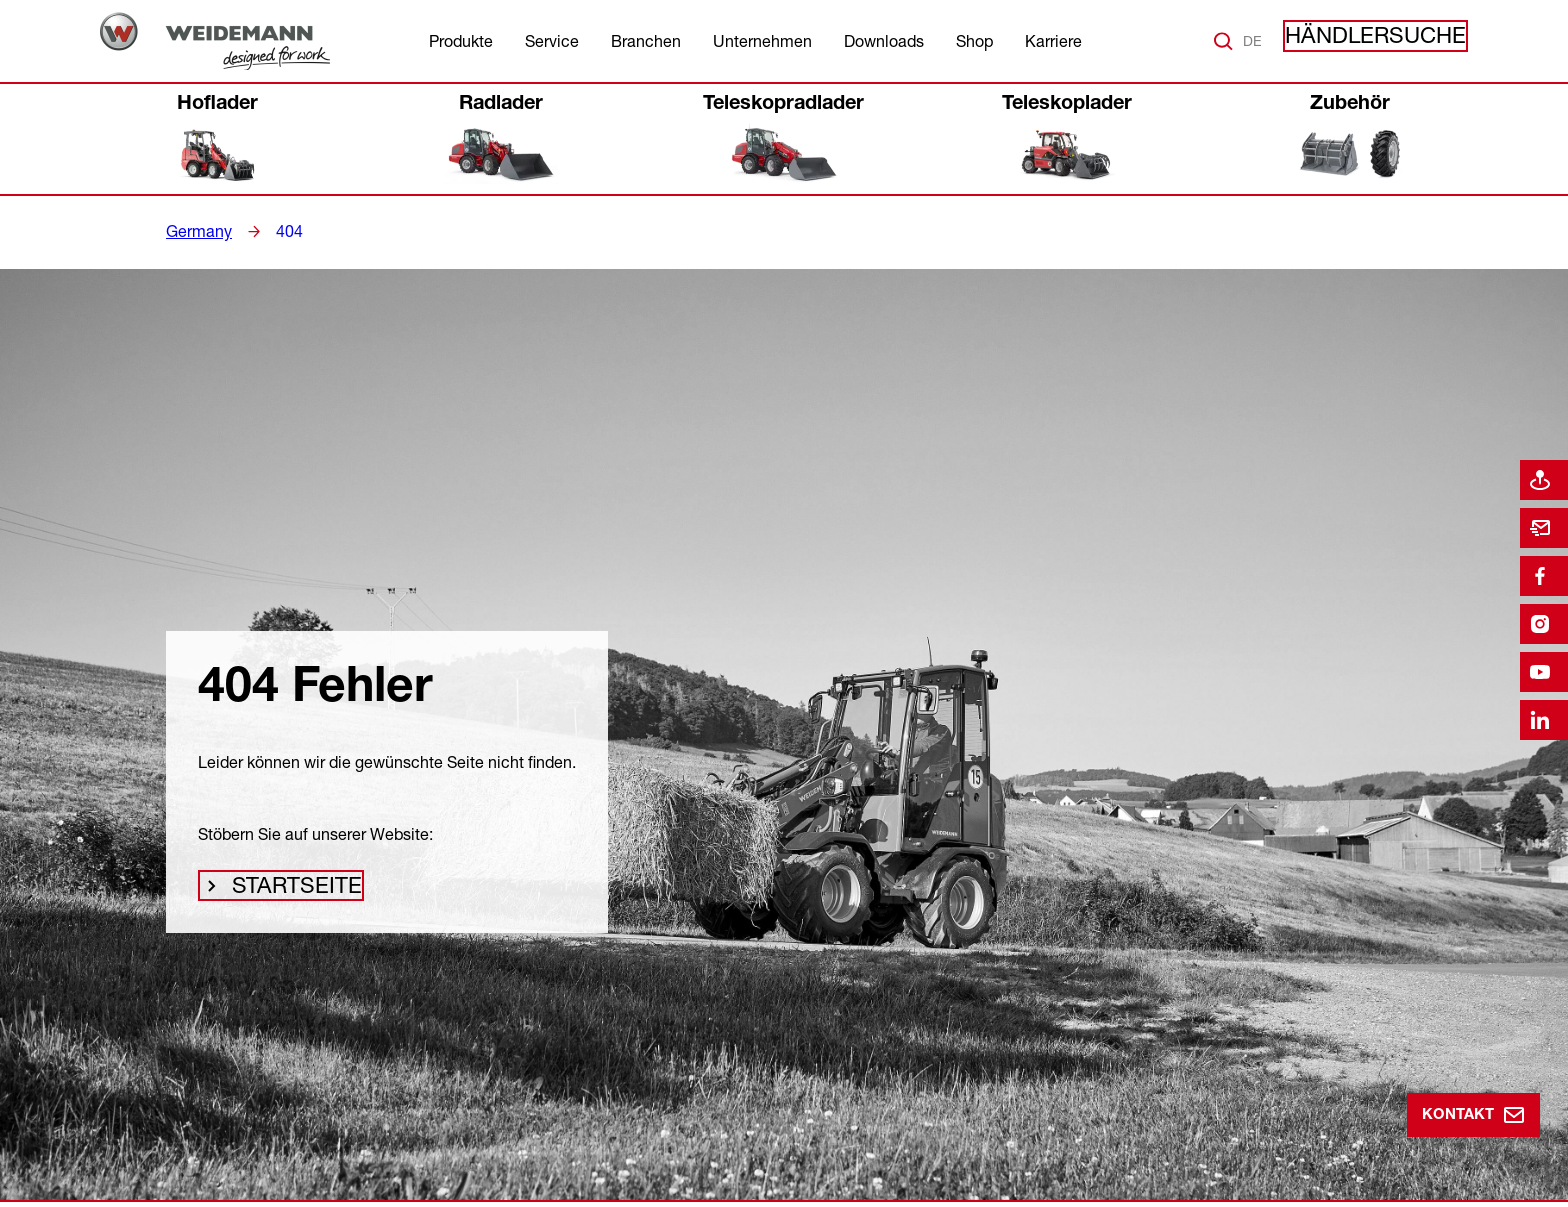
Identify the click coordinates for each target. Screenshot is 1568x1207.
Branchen (646, 41)
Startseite (289, 892)
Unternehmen (762, 41)
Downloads (884, 41)
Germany (195, 231)
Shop (974, 41)
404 (281, 231)
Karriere (1053, 41)
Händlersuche (1394, 41)
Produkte (461, 41)
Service (552, 41)
